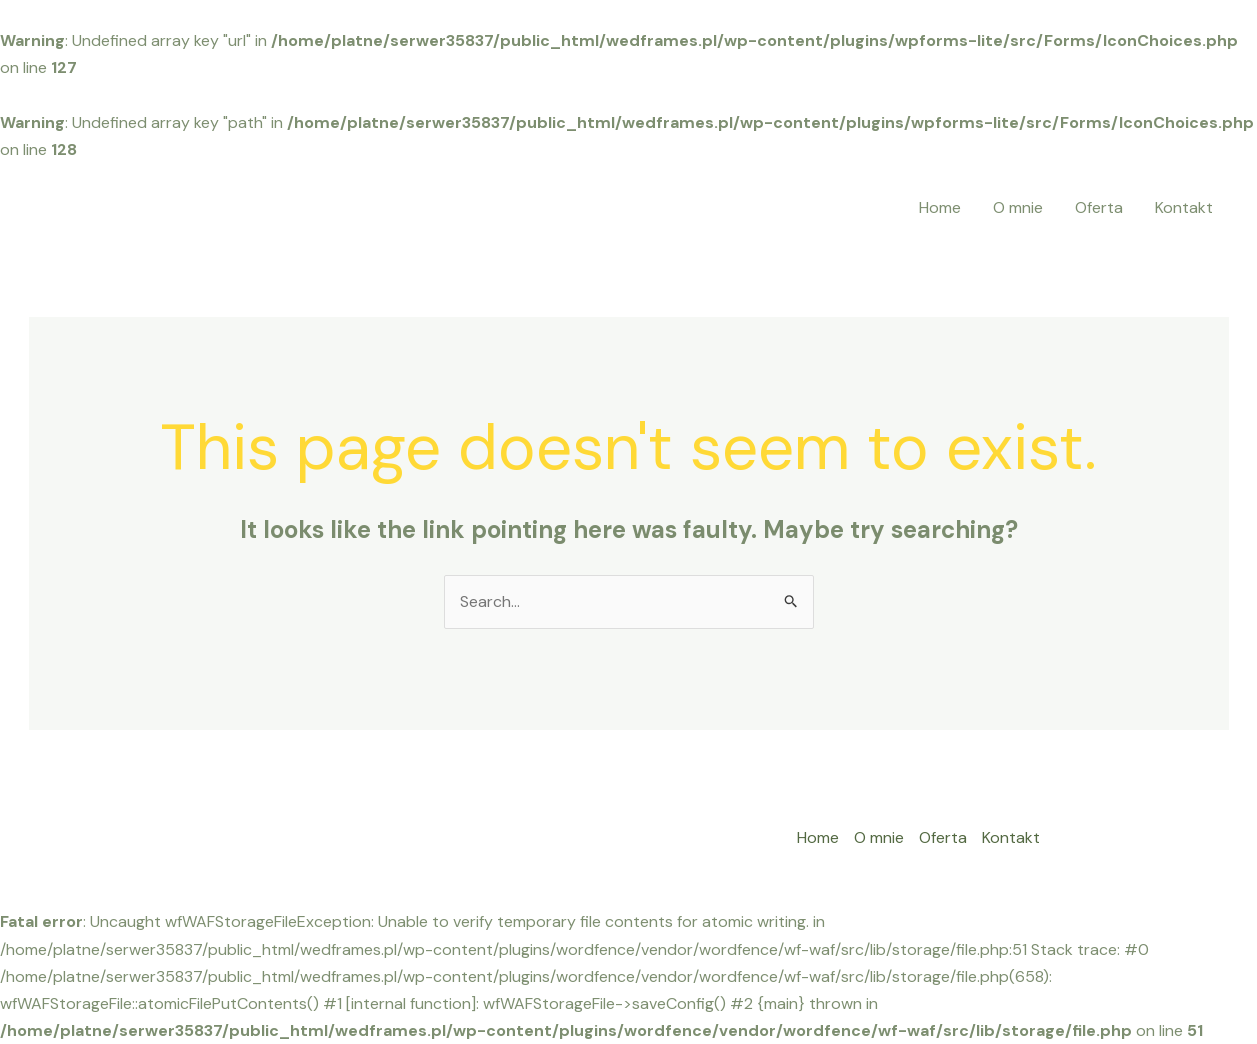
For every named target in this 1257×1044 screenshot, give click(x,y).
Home (940, 207)
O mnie (1018, 207)
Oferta (1099, 207)
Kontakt (1184, 207)
